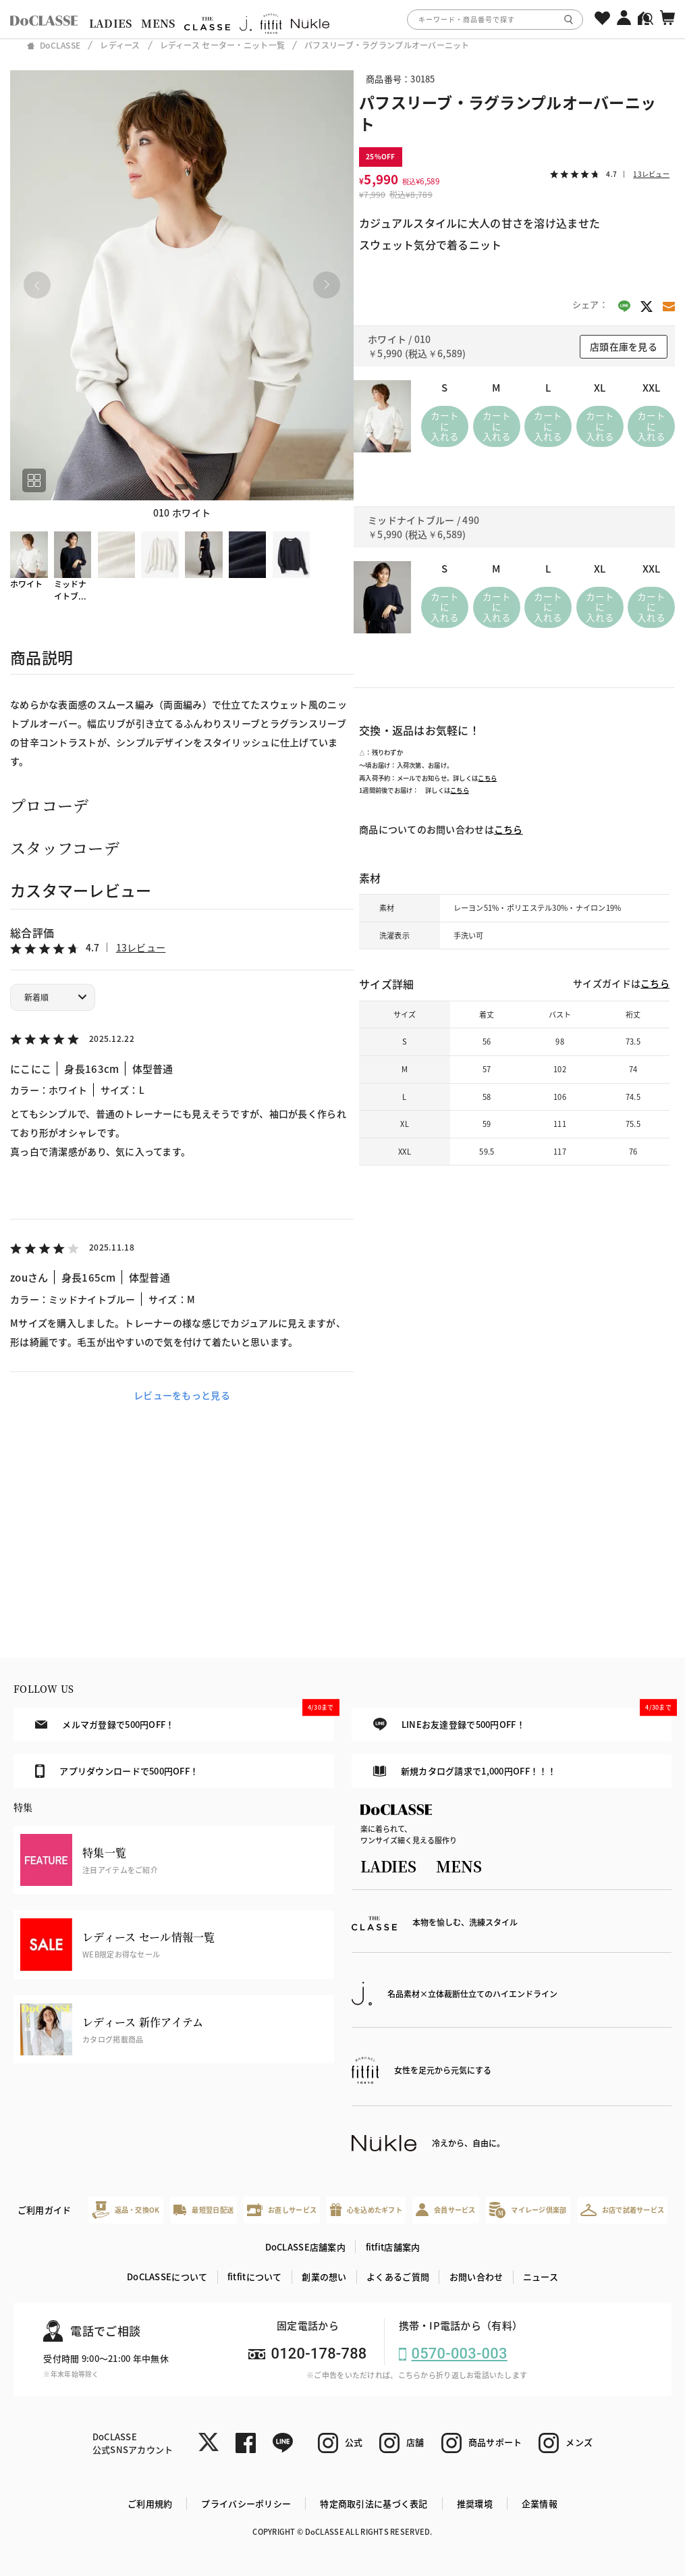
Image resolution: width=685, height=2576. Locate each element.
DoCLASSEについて (167, 2276)
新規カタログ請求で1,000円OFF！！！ (465, 1770)
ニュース (540, 2276)
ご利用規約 (150, 2503)
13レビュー (141, 947)
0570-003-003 (460, 2353)
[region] (342, 19)
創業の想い (324, 2276)
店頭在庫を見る (623, 346)
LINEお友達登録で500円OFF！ (522, 1719)
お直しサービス (282, 2209)
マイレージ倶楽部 (528, 2209)
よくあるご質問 (397, 2276)
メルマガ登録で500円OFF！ (184, 1719)
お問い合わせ (476, 2276)
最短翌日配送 (203, 2210)
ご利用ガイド (45, 2209)
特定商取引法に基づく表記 (373, 2503)
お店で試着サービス (622, 2210)
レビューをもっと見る (182, 1395)
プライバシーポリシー (246, 2503)
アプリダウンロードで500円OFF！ (116, 1771)
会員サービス (446, 2209)
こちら (487, 778)
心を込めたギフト (366, 2209)
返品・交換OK (125, 2209)
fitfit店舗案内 (393, 2246)
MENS (158, 23)
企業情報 (539, 2503)
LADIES (110, 23)
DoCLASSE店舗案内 (305, 2246)
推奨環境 (475, 2503)
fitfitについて (254, 2276)
